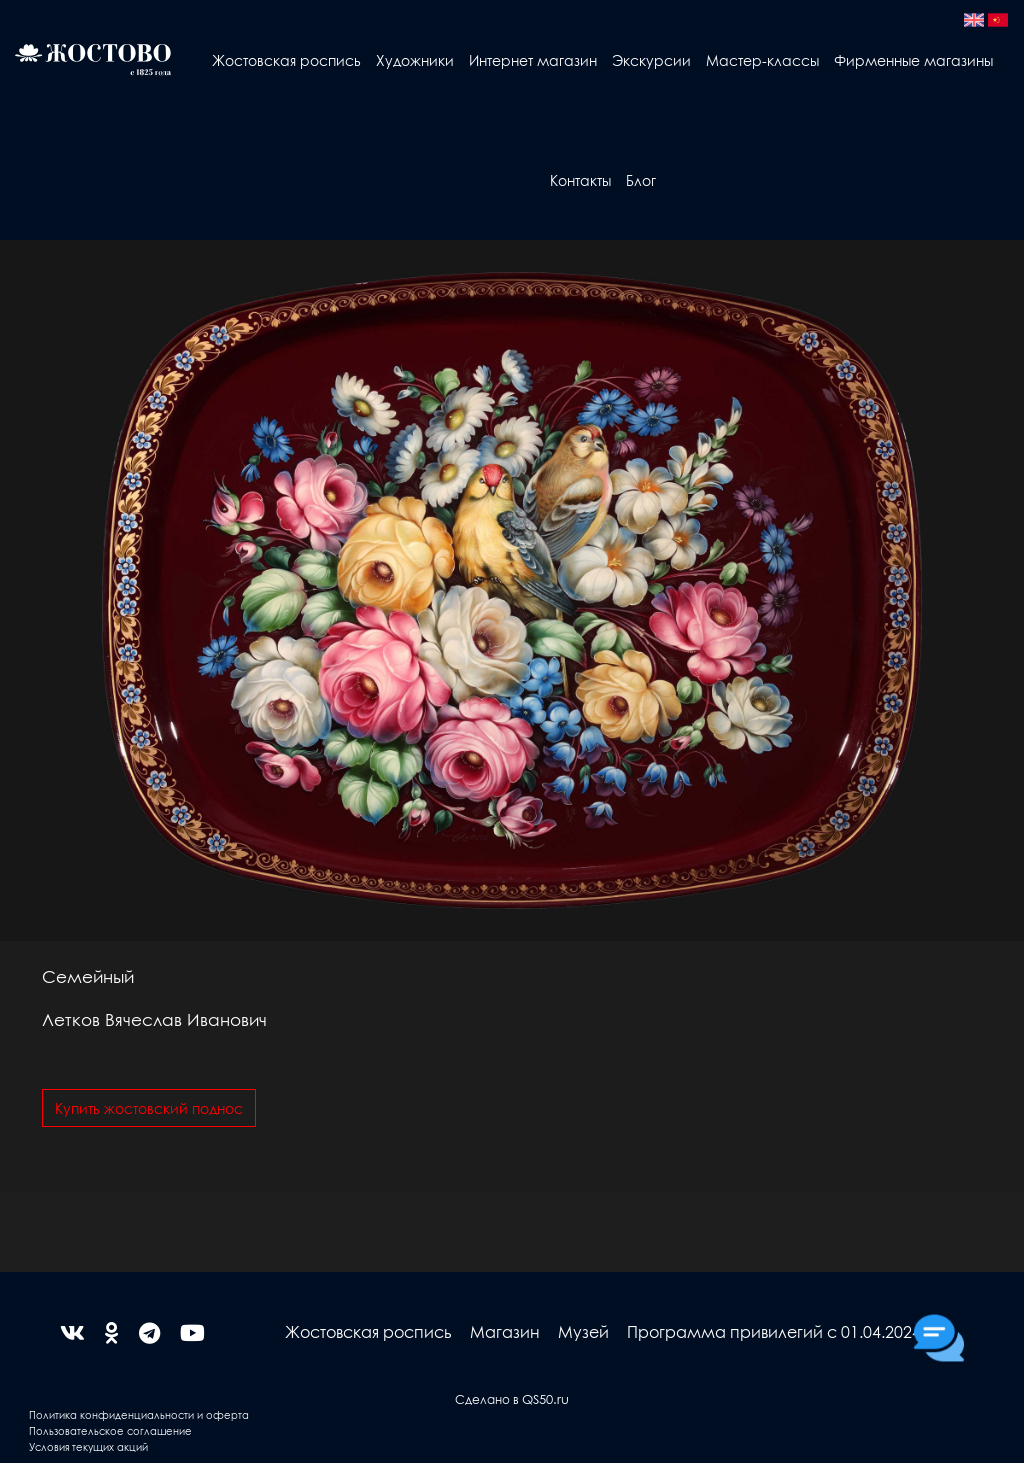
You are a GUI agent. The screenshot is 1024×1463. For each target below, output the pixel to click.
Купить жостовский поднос (149, 1108)
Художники (415, 60)
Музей (583, 1331)
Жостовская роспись (286, 60)
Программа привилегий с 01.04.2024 (774, 1331)
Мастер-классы (762, 60)
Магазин (505, 1331)
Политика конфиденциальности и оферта (139, 1414)
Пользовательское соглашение (110, 1430)
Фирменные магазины (913, 60)
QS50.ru (545, 1398)
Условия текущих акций (88, 1446)
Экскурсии (651, 60)
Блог (641, 180)
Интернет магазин (533, 60)
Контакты (580, 180)
